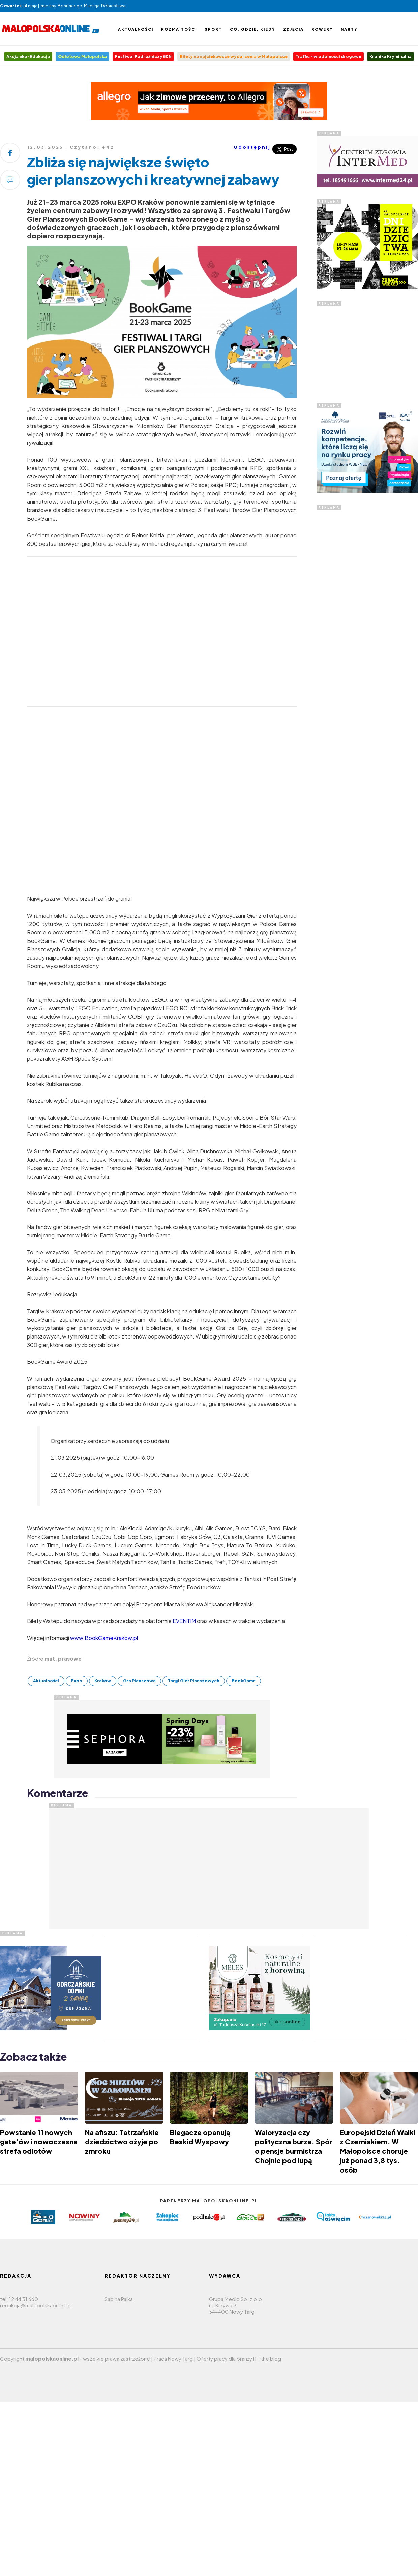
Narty (349, 29)
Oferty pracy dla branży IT (227, 2358)
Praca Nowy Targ (173, 2358)
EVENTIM (184, 1620)
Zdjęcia (293, 29)
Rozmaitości (179, 29)
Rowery (322, 29)
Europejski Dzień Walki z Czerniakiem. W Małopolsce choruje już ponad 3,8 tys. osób (377, 2151)
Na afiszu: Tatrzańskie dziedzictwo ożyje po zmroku (122, 2141)
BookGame (244, 1680)
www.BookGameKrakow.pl (104, 1637)
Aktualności (135, 29)
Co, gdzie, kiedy (252, 29)
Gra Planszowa (139, 1680)
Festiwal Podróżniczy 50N (143, 56)
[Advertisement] (367, 348)
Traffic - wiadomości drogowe (328, 56)
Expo (76, 1680)
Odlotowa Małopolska (82, 56)
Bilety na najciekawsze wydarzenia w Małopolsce (234, 56)
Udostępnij (252, 147)
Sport (213, 29)
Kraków (102, 1680)
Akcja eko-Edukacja (28, 56)
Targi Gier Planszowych (193, 1680)
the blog (271, 2358)
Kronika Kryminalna (390, 56)
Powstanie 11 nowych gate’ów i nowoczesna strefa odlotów (39, 2141)
